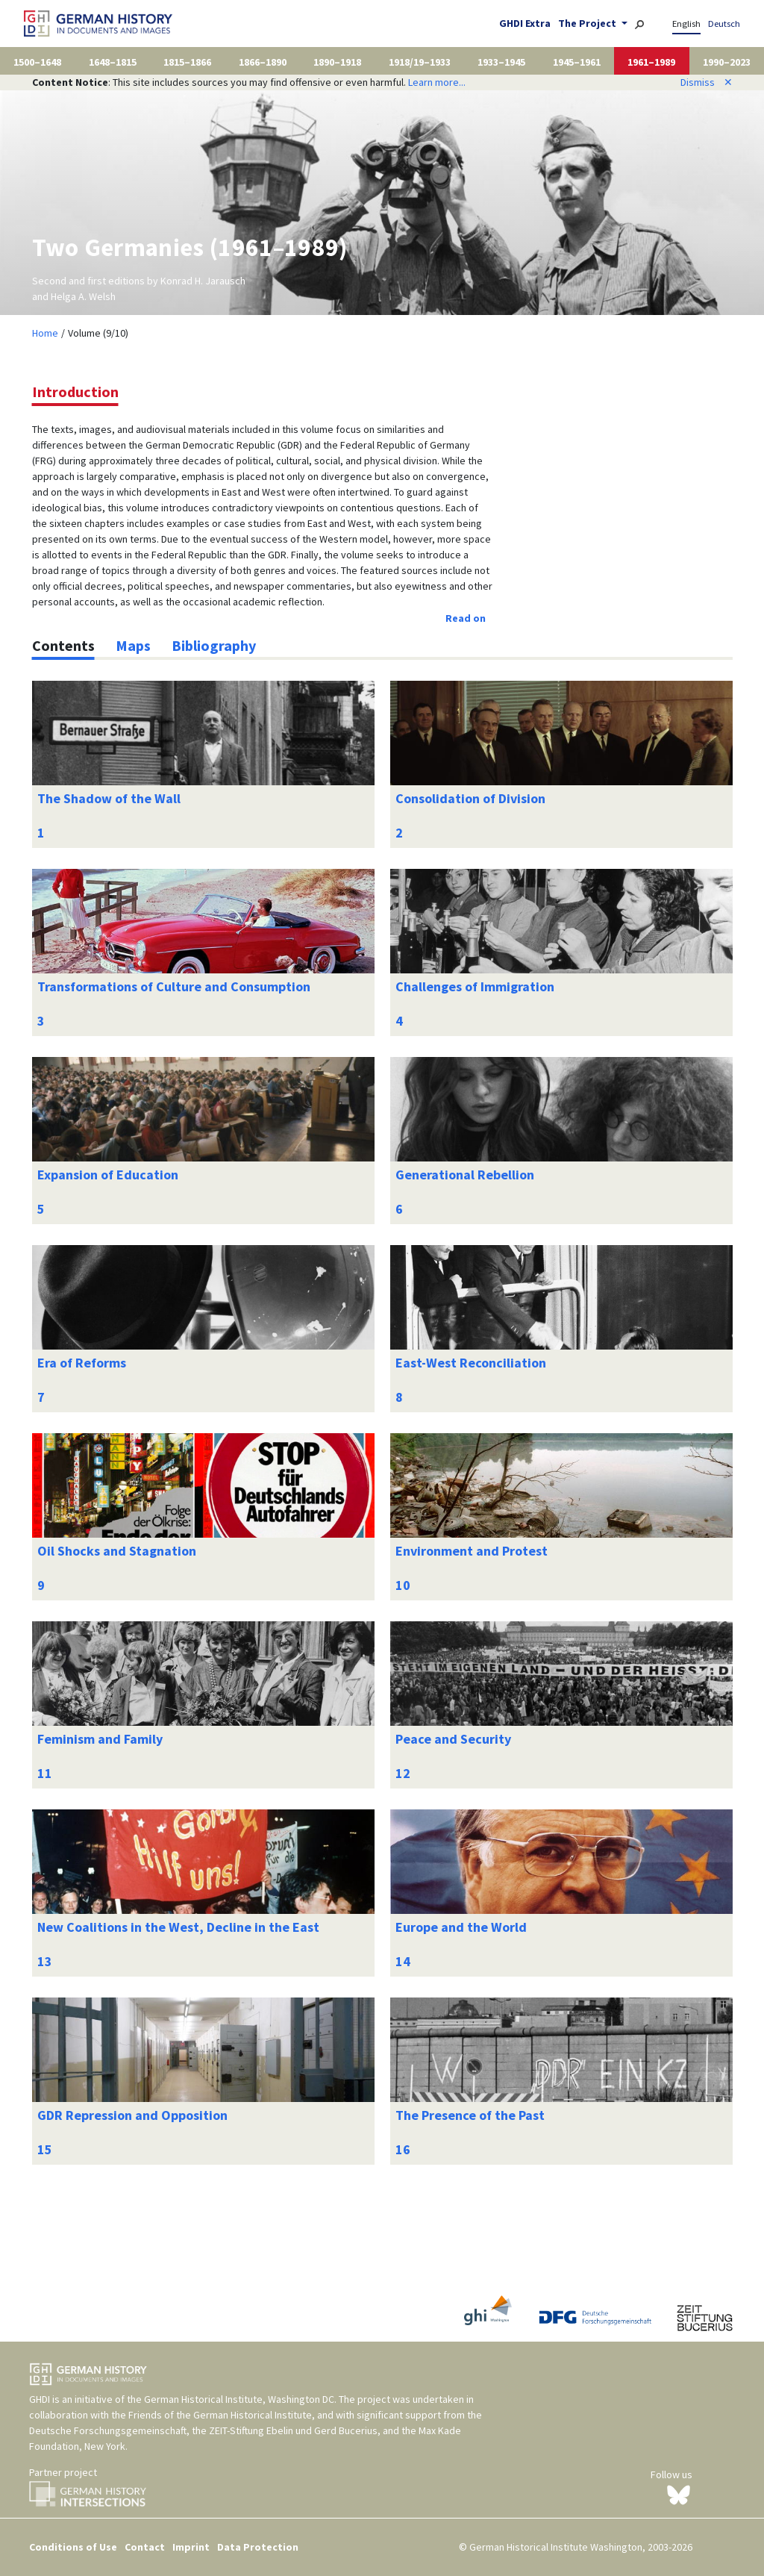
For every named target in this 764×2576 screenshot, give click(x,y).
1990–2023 (727, 62)
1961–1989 (651, 62)
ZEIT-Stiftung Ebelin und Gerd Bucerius (293, 2430)
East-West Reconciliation (470, 1362)
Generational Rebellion (464, 1174)
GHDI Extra (525, 23)
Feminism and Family (100, 1738)
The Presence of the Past (470, 2115)
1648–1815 (113, 62)
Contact (145, 2547)
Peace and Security (453, 1738)
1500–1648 (37, 62)
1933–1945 (501, 62)
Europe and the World (461, 1927)
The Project (588, 23)
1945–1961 (577, 62)
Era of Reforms (81, 1362)
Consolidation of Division (470, 798)
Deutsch (724, 23)
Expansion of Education (107, 1174)
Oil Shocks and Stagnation (116, 1550)
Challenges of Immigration (474, 986)
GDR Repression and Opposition (132, 2115)
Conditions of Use (73, 2547)
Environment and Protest (471, 1550)
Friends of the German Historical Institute (220, 2414)
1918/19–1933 (420, 62)
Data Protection (257, 2547)
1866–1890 (262, 62)
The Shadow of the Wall (109, 798)
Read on (465, 618)
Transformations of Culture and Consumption (173, 986)
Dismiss (706, 82)
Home (45, 333)
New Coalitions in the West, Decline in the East (178, 1927)
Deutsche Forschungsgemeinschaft (108, 2430)
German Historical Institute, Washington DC (239, 2399)
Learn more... (437, 82)
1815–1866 (187, 62)
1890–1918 (337, 62)
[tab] (63, 646)
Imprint (191, 2547)
